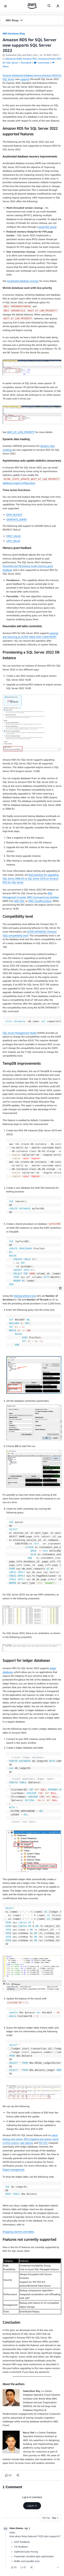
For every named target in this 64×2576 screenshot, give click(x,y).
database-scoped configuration (19, 482)
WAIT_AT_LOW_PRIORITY (21, 432)
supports (25, 79)
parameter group (47, 226)
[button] (32, 20)
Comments (41, 62)
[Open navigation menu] (5, 6)
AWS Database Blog (14, 33)
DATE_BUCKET (14, 514)
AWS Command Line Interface (43, 897)
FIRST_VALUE (13, 536)
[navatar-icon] (57, 6)
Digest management (13, 2169)
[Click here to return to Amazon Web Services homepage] (32, 6)
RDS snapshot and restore (37, 2139)
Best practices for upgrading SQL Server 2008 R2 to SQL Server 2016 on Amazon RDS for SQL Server (31, 878)
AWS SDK (19, 900)
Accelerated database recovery (23, 280)
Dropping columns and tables (18, 2231)
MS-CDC (43, 2142)
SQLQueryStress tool (24, 1295)
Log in (32, 2505)
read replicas (26, 2142)
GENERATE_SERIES (16, 519)
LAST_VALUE (13, 540)
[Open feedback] (60, 1288)
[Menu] (57, 2567)
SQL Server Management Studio (20, 1032)
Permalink (26, 62)
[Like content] (8, 2475)
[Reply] (23, 2567)
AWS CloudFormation (40, 900)
